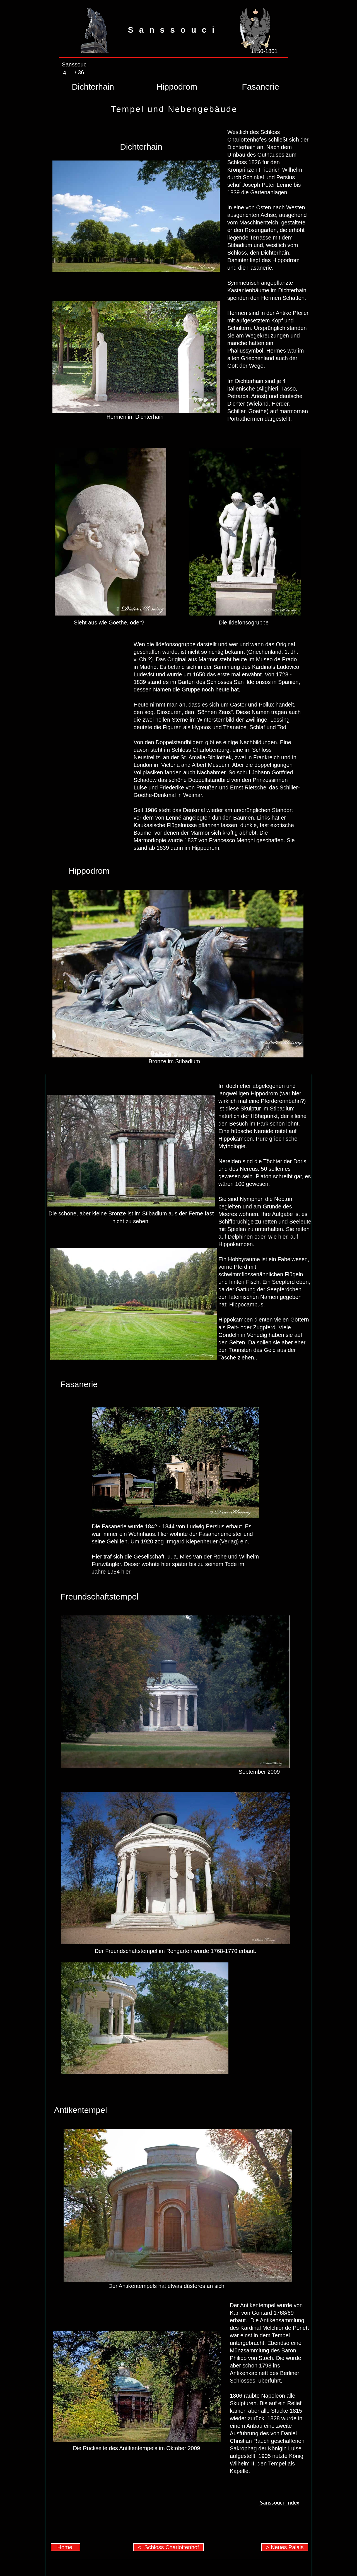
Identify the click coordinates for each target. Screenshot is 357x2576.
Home (65, 2547)
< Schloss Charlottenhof (168, 2547)
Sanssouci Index (279, 2502)
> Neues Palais (284, 2547)
